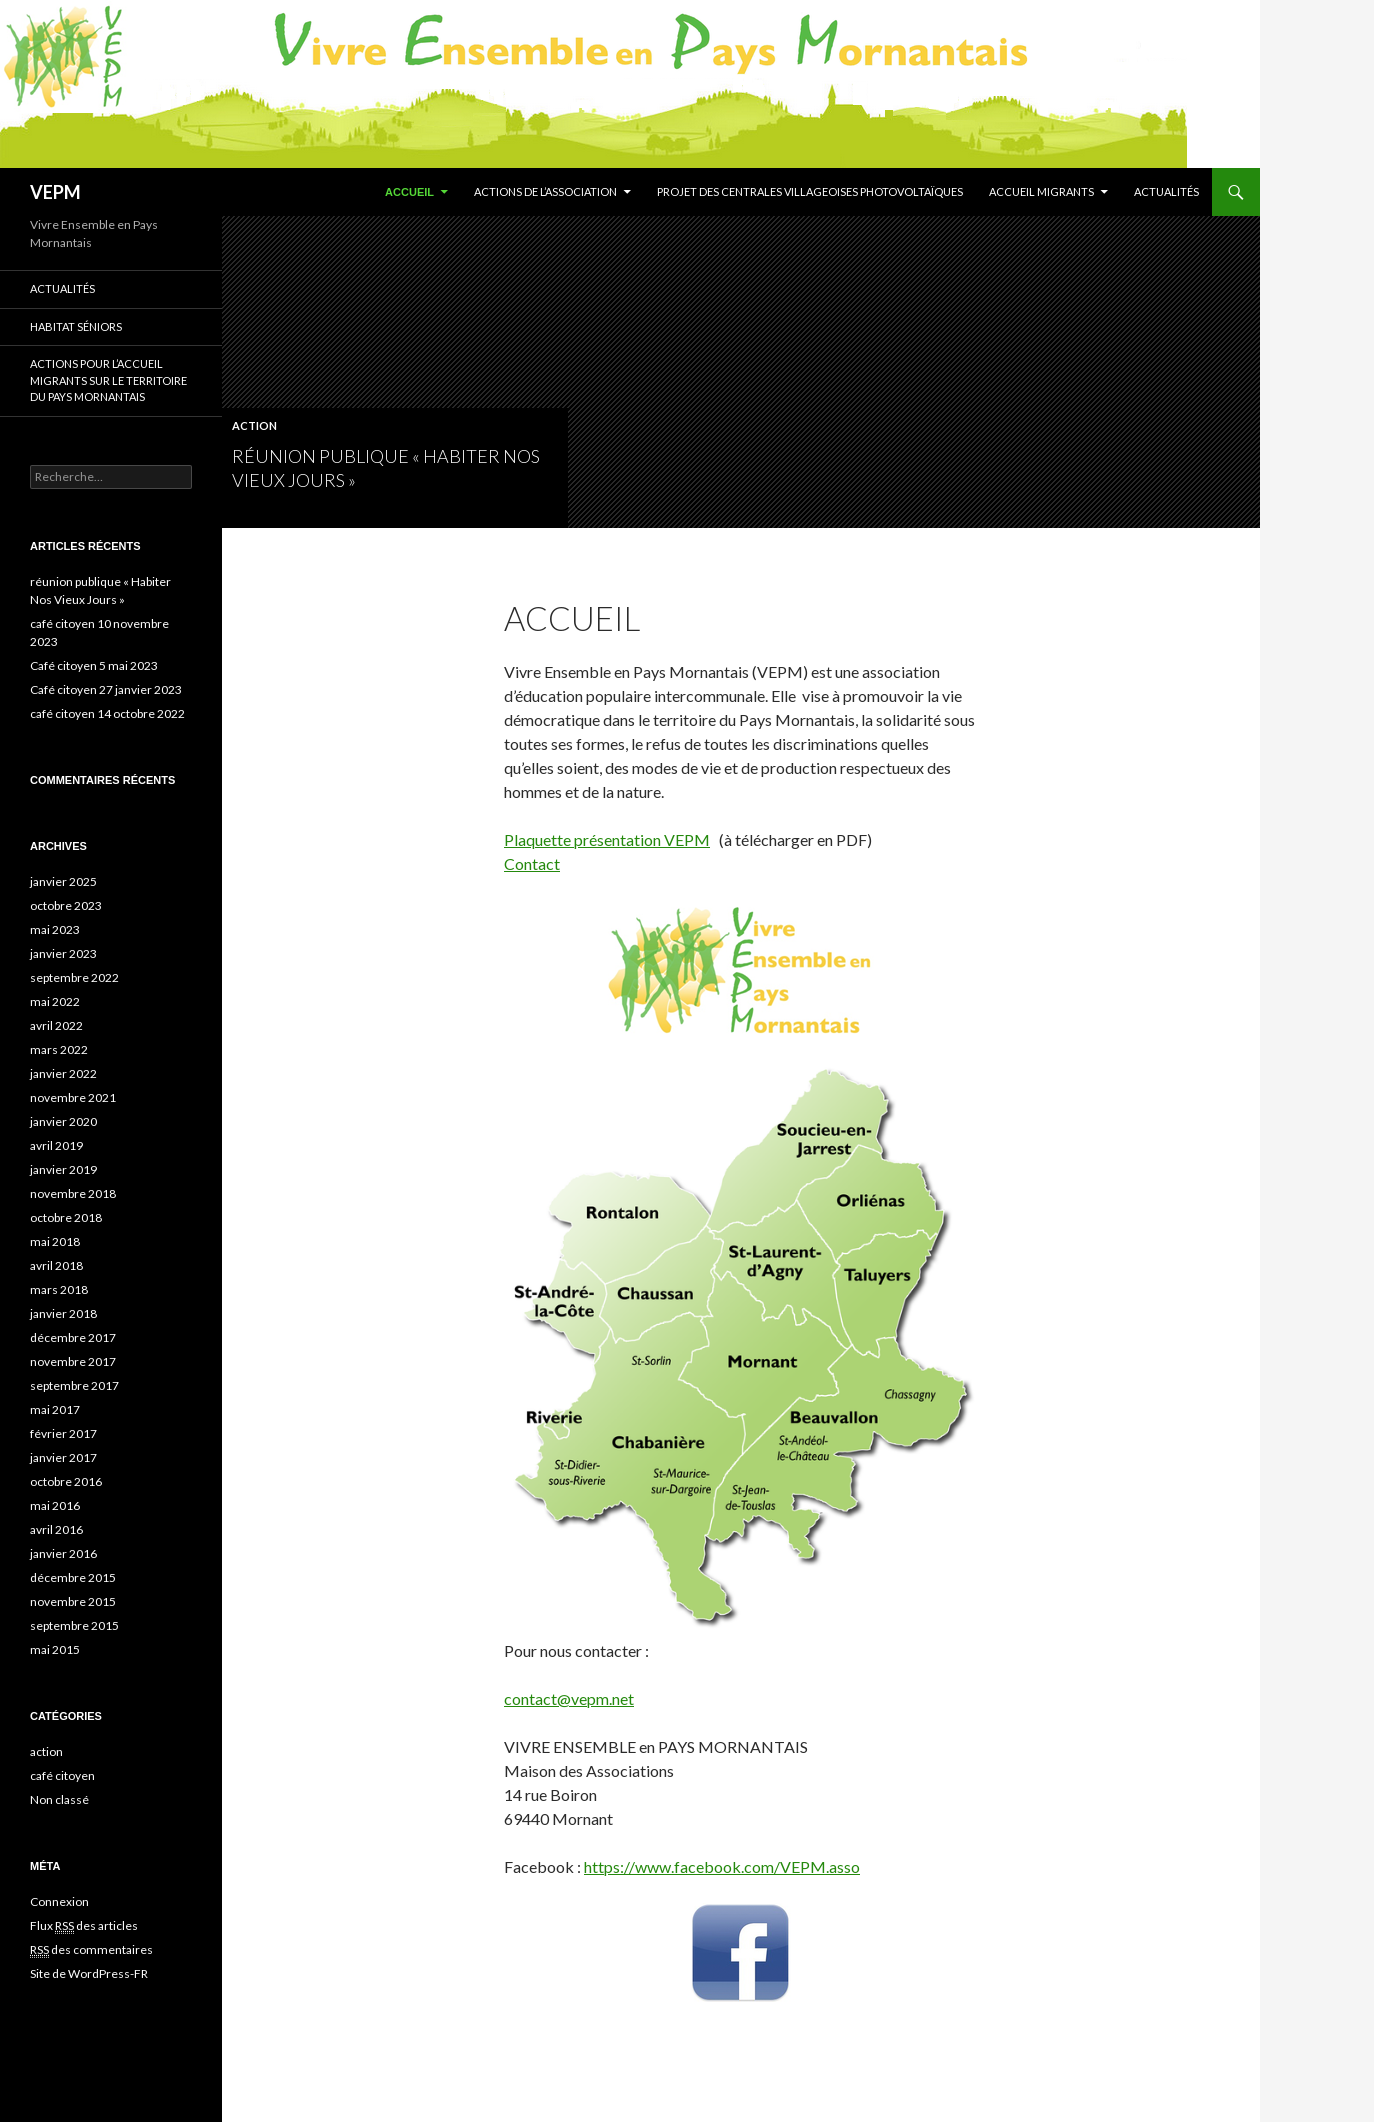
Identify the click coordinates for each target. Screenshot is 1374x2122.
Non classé (59, 1799)
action (254, 425)
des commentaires (91, 1950)
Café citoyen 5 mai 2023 (94, 665)
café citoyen (62, 1775)
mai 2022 (55, 1001)
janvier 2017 (63, 1457)
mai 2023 (55, 929)
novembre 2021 (73, 1097)
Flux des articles (84, 1926)
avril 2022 (56, 1025)
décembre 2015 (73, 1577)
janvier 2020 (63, 1121)
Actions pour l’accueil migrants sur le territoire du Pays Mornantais (108, 380)
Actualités (1166, 191)
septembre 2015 (74, 1625)
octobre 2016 (66, 1481)
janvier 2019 (63, 1169)
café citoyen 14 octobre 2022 (107, 713)
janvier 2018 (63, 1313)
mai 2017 (55, 1409)
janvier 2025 (63, 881)
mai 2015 (55, 1649)
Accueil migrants (1041, 191)
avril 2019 (56, 1145)
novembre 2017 (73, 1361)
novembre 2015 (73, 1601)
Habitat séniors (76, 326)
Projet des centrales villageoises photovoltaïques (810, 191)
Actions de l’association (545, 191)
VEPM (55, 192)
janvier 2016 (63, 1553)
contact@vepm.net (569, 1698)
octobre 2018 (66, 1217)
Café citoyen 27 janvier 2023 (106, 689)
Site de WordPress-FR (89, 1973)
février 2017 (63, 1433)
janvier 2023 (63, 953)
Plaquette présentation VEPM (607, 839)
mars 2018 (59, 1289)
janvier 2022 (63, 1073)
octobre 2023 (66, 905)
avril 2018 (56, 1265)
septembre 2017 (74, 1385)
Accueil (409, 192)
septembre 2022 (74, 977)
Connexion (59, 1901)
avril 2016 (56, 1529)
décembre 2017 (73, 1337)
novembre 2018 (73, 1193)
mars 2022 (59, 1049)
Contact (532, 863)
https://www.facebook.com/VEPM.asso (722, 1866)
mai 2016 (55, 1505)
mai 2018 (55, 1241)
